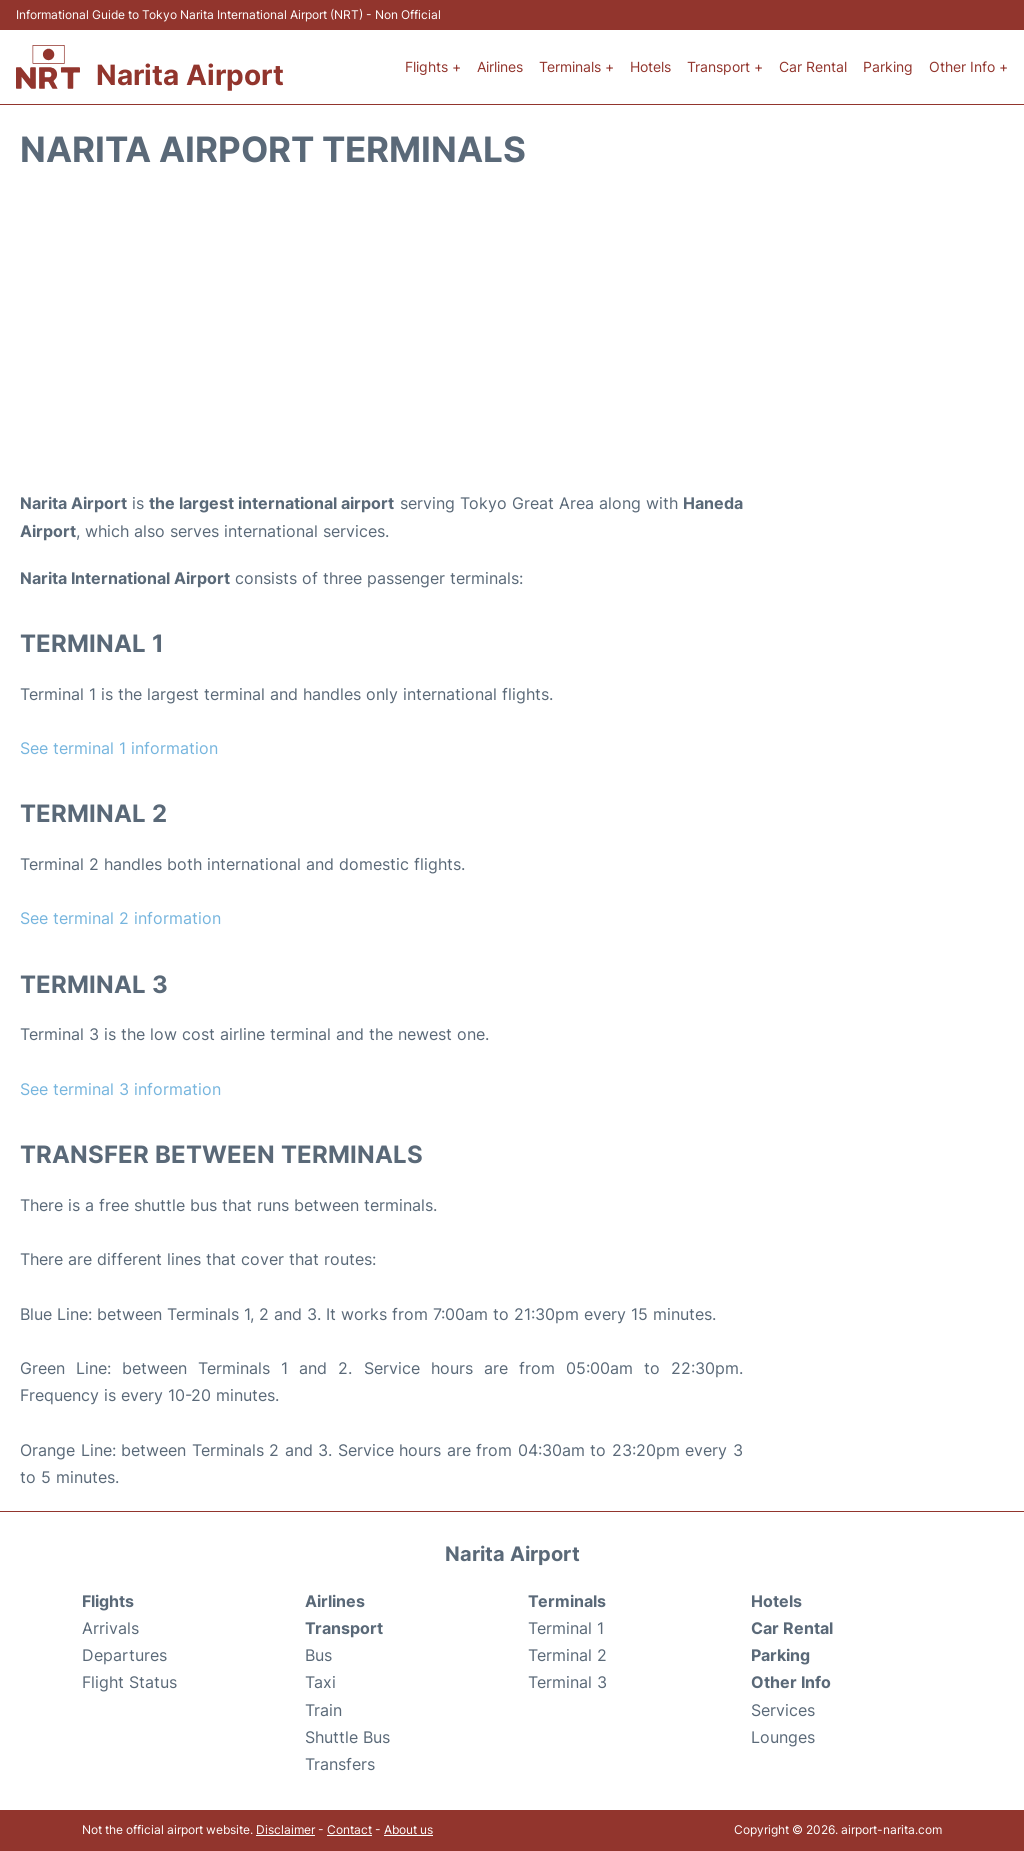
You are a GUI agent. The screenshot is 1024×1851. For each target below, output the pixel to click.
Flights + (433, 66)
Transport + (725, 66)
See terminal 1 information (119, 748)
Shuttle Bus (347, 1737)
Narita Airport (190, 75)
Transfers (340, 1764)
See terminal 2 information (120, 918)
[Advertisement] (512, 330)
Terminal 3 (567, 1682)
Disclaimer (285, 1829)
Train (323, 1710)
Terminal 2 (567, 1655)
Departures (124, 1655)
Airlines (500, 66)
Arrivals (110, 1628)
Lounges (783, 1737)
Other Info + (968, 66)
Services (783, 1710)
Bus (318, 1655)
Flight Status (129, 1682)
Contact (349, 1829)
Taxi (320, 1682)
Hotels (650, 66)
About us (408, 1829)
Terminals (567, 1601)
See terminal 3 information (120, 1089)
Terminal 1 (566, 1628)
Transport (344, 1628)
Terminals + (576, 66)
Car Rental (813, 66)
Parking (888, 66)
